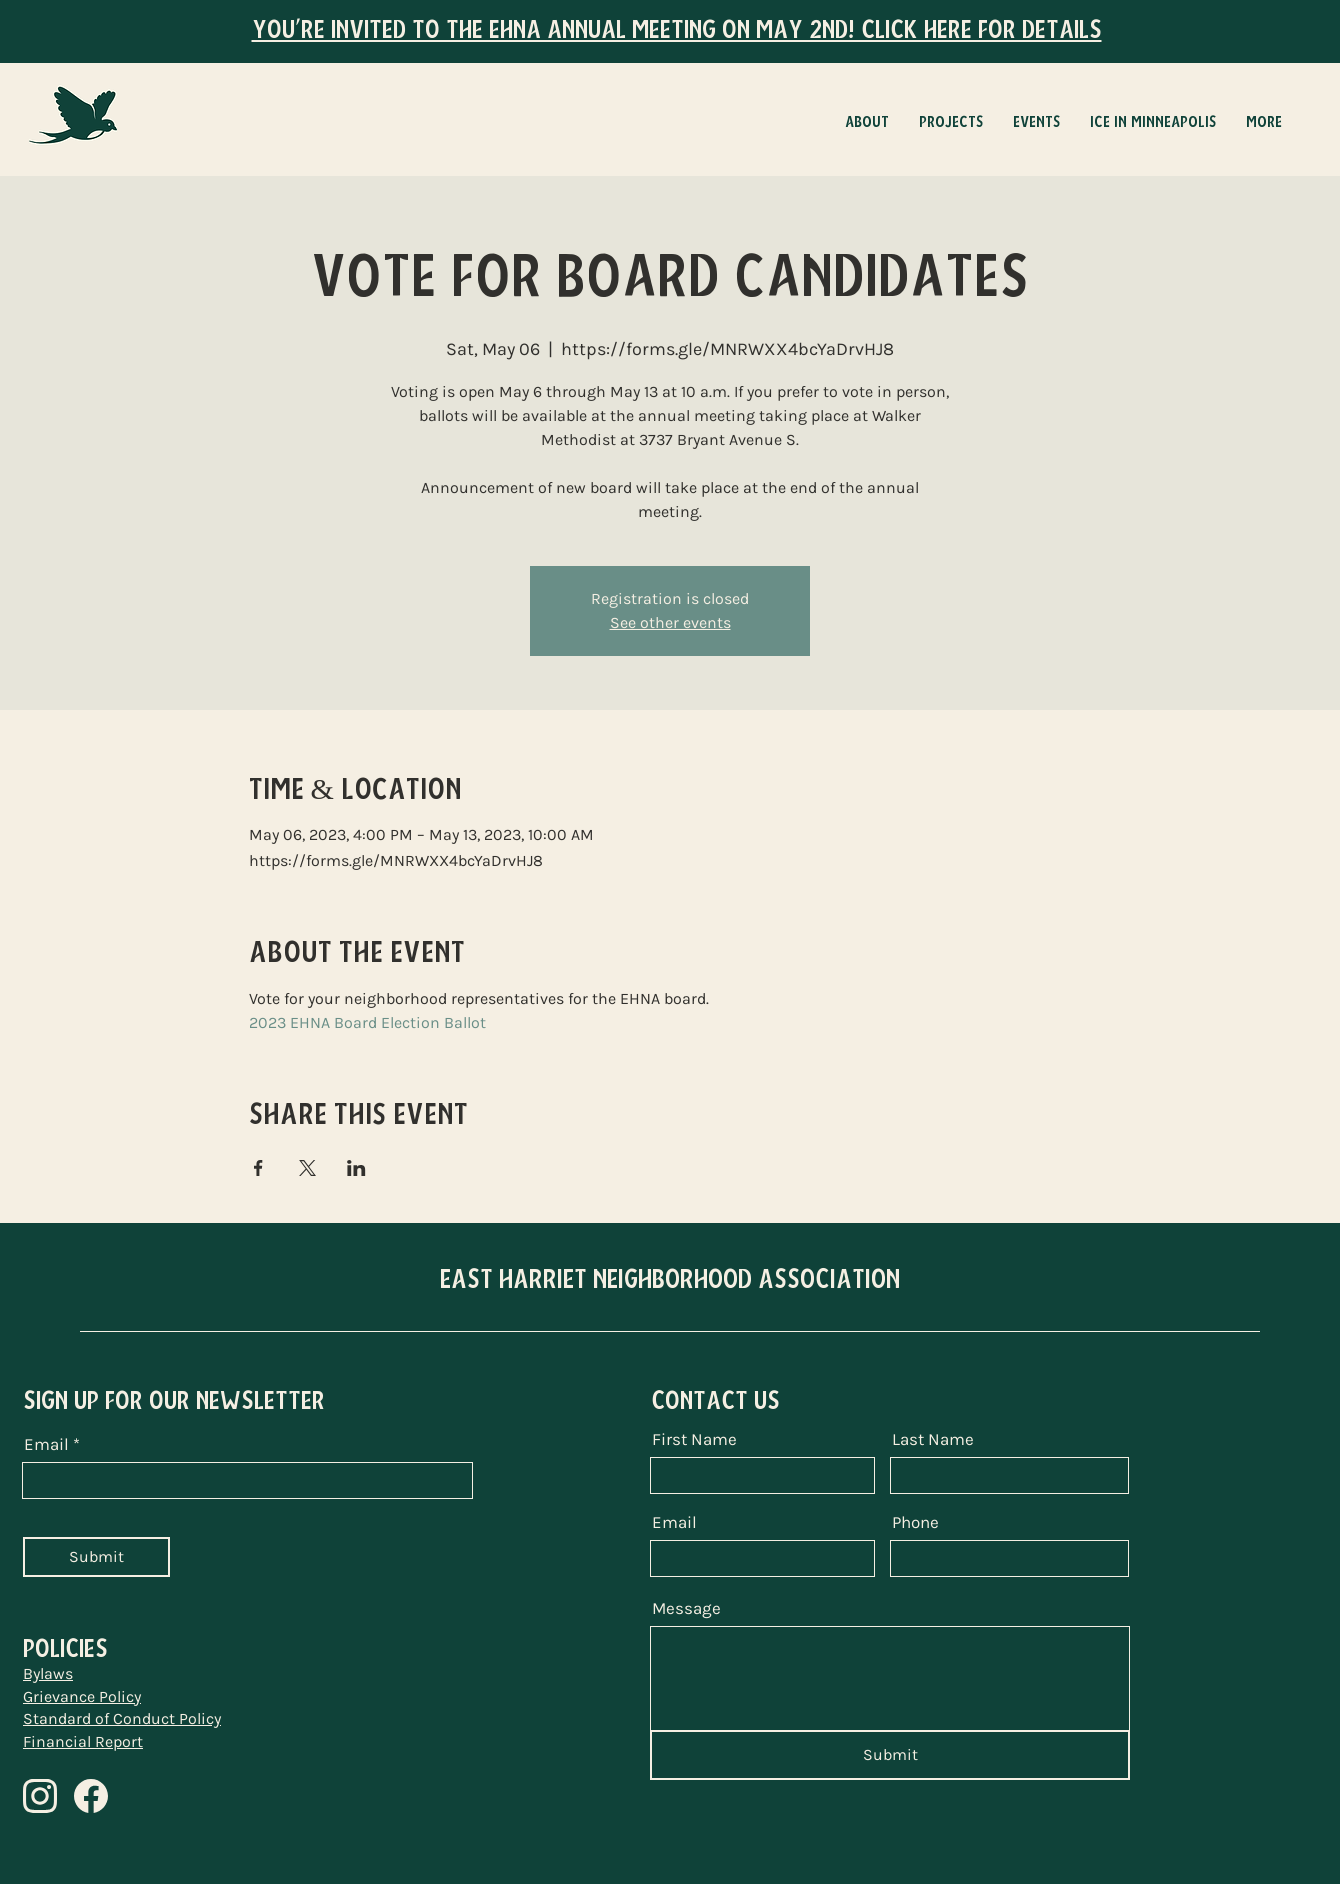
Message (686, 1608)
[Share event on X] (307, 1168)
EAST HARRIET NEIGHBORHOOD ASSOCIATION (670, 1279)
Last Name (933, 1439)
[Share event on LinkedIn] (356, 1168)
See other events (670, 622)
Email (46, 1444)
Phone (915, 1522)
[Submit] (96, 1557)
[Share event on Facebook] (258, 1168)
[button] (951, 122)
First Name (694, 1439)
